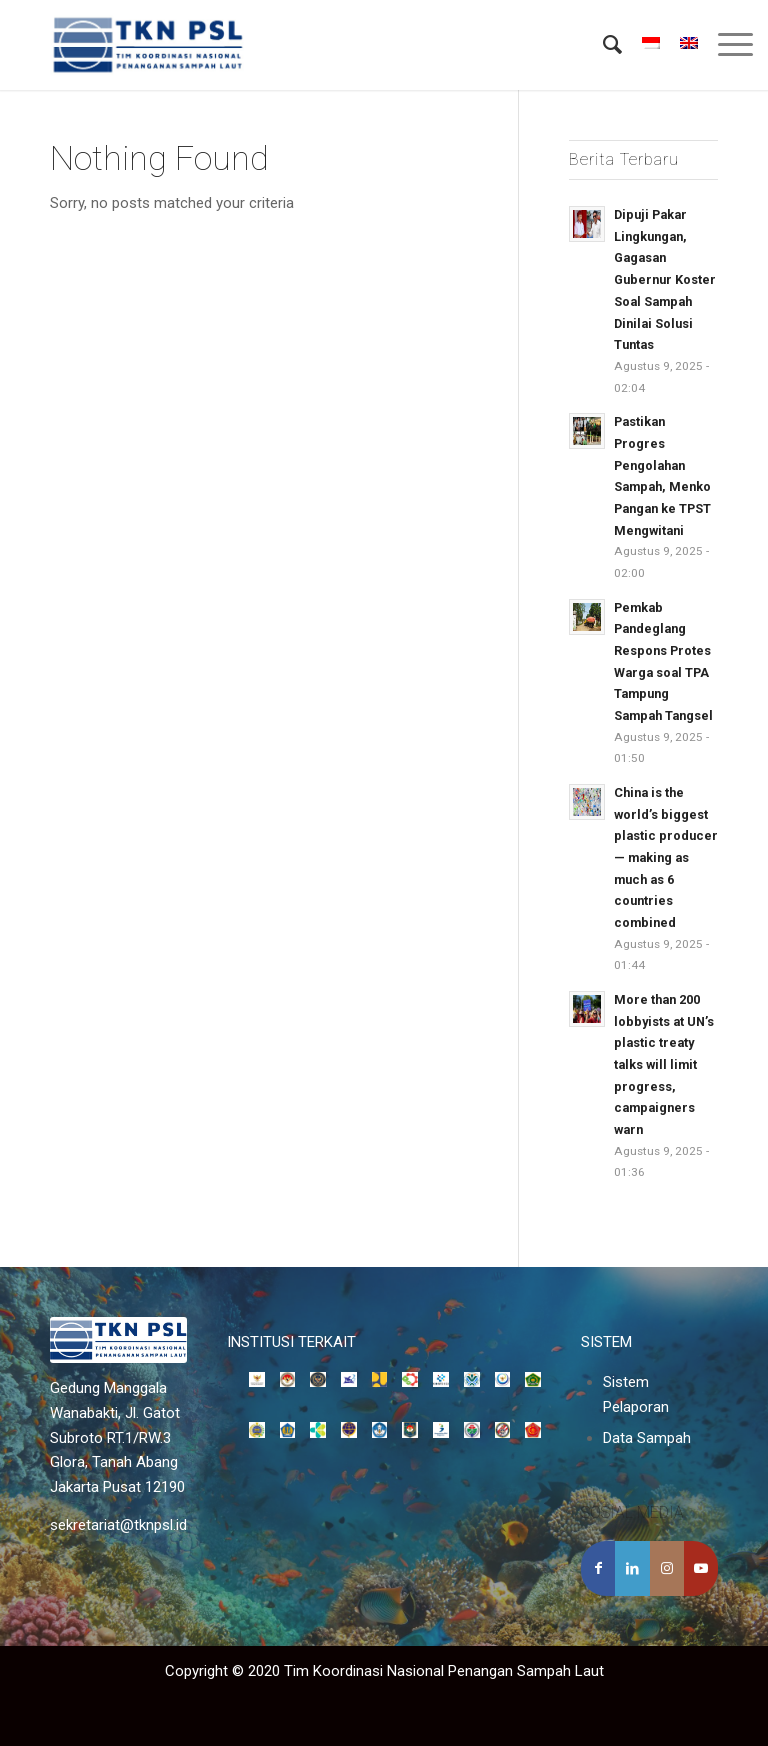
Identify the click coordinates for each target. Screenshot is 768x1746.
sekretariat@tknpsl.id (118, 1525)
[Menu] (725, 45)
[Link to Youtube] (701, 1568)
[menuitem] (602, 45)
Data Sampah (647, 1438)
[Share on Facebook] (598, 1568)
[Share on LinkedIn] (632, 1568)
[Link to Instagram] (667, 1568)
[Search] (602, 45)
